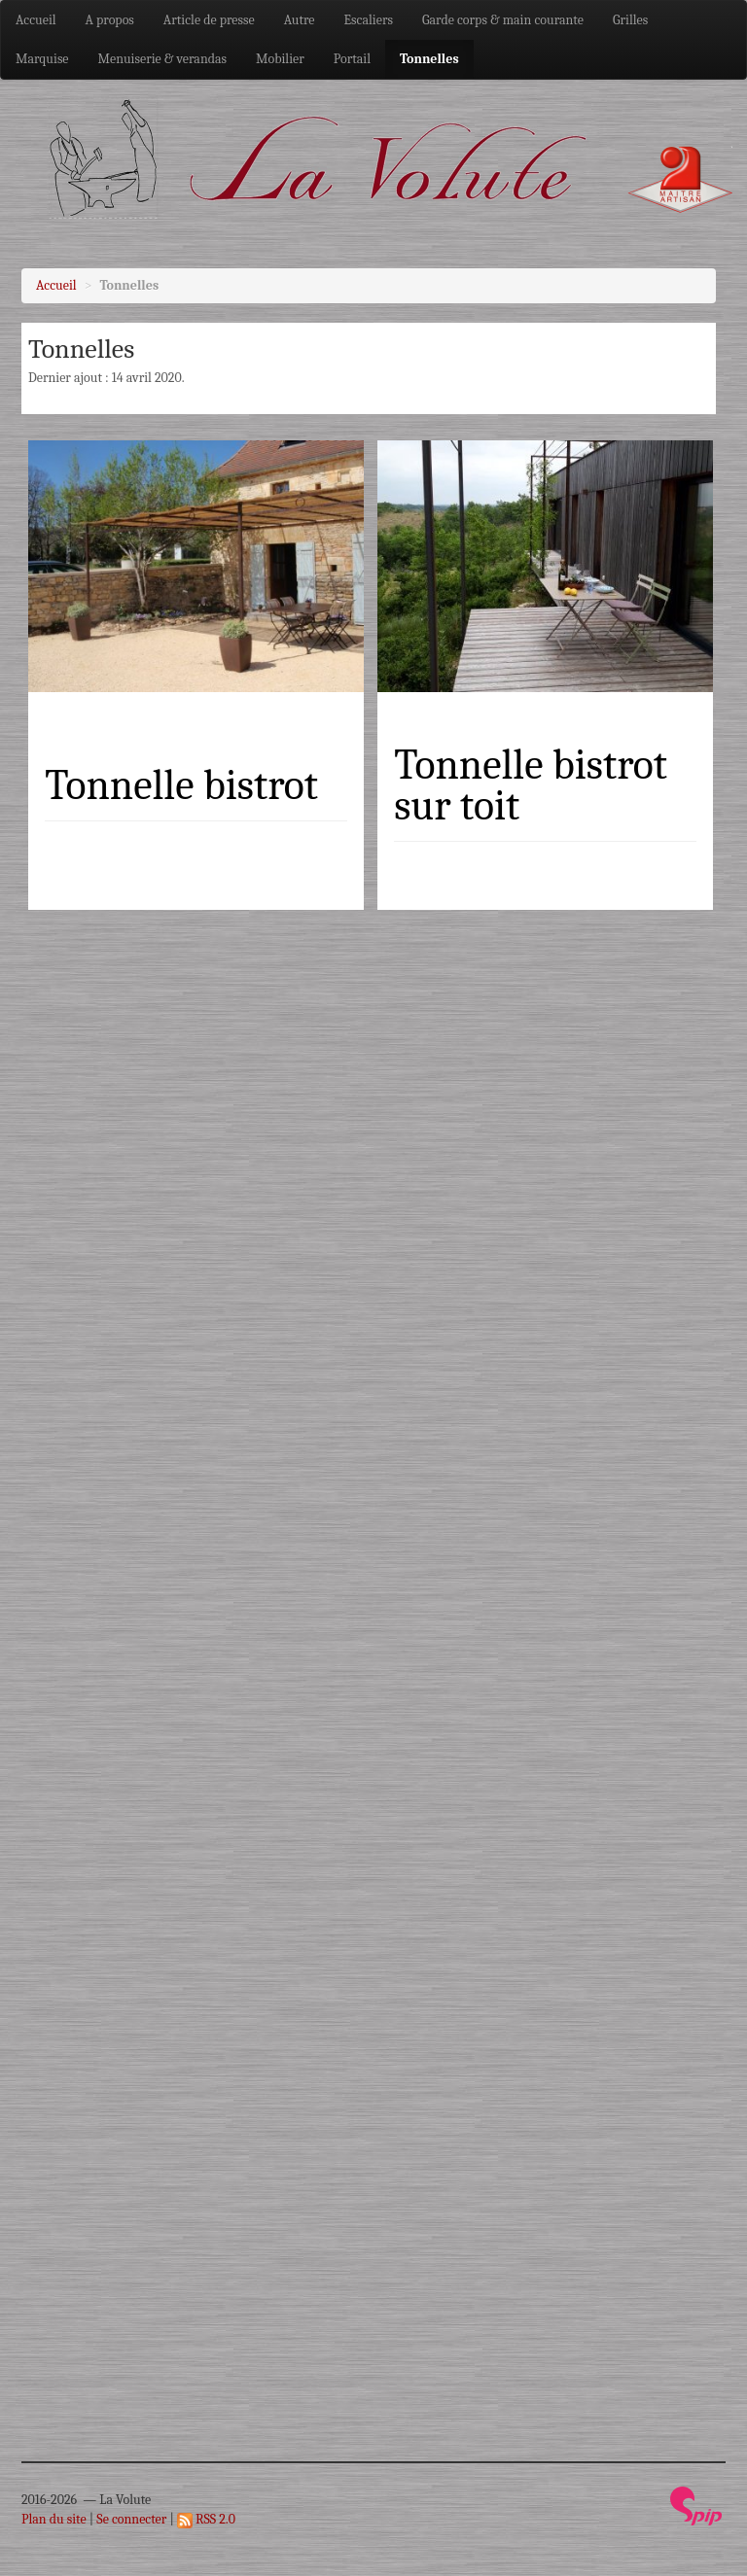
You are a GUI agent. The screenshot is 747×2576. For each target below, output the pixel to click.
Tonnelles (429, 59)
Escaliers (368, 20)
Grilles (630, 20)
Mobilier (280, 59)
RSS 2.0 (206, 2519)
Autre (299, 20)
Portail (352, 59)
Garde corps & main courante (503, 20)
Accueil (36, 20)
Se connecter (131, 2519)
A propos (110, 20)
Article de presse (209, 20)
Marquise (42, 59)
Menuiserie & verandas (163, 59)
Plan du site (54, 2519)
